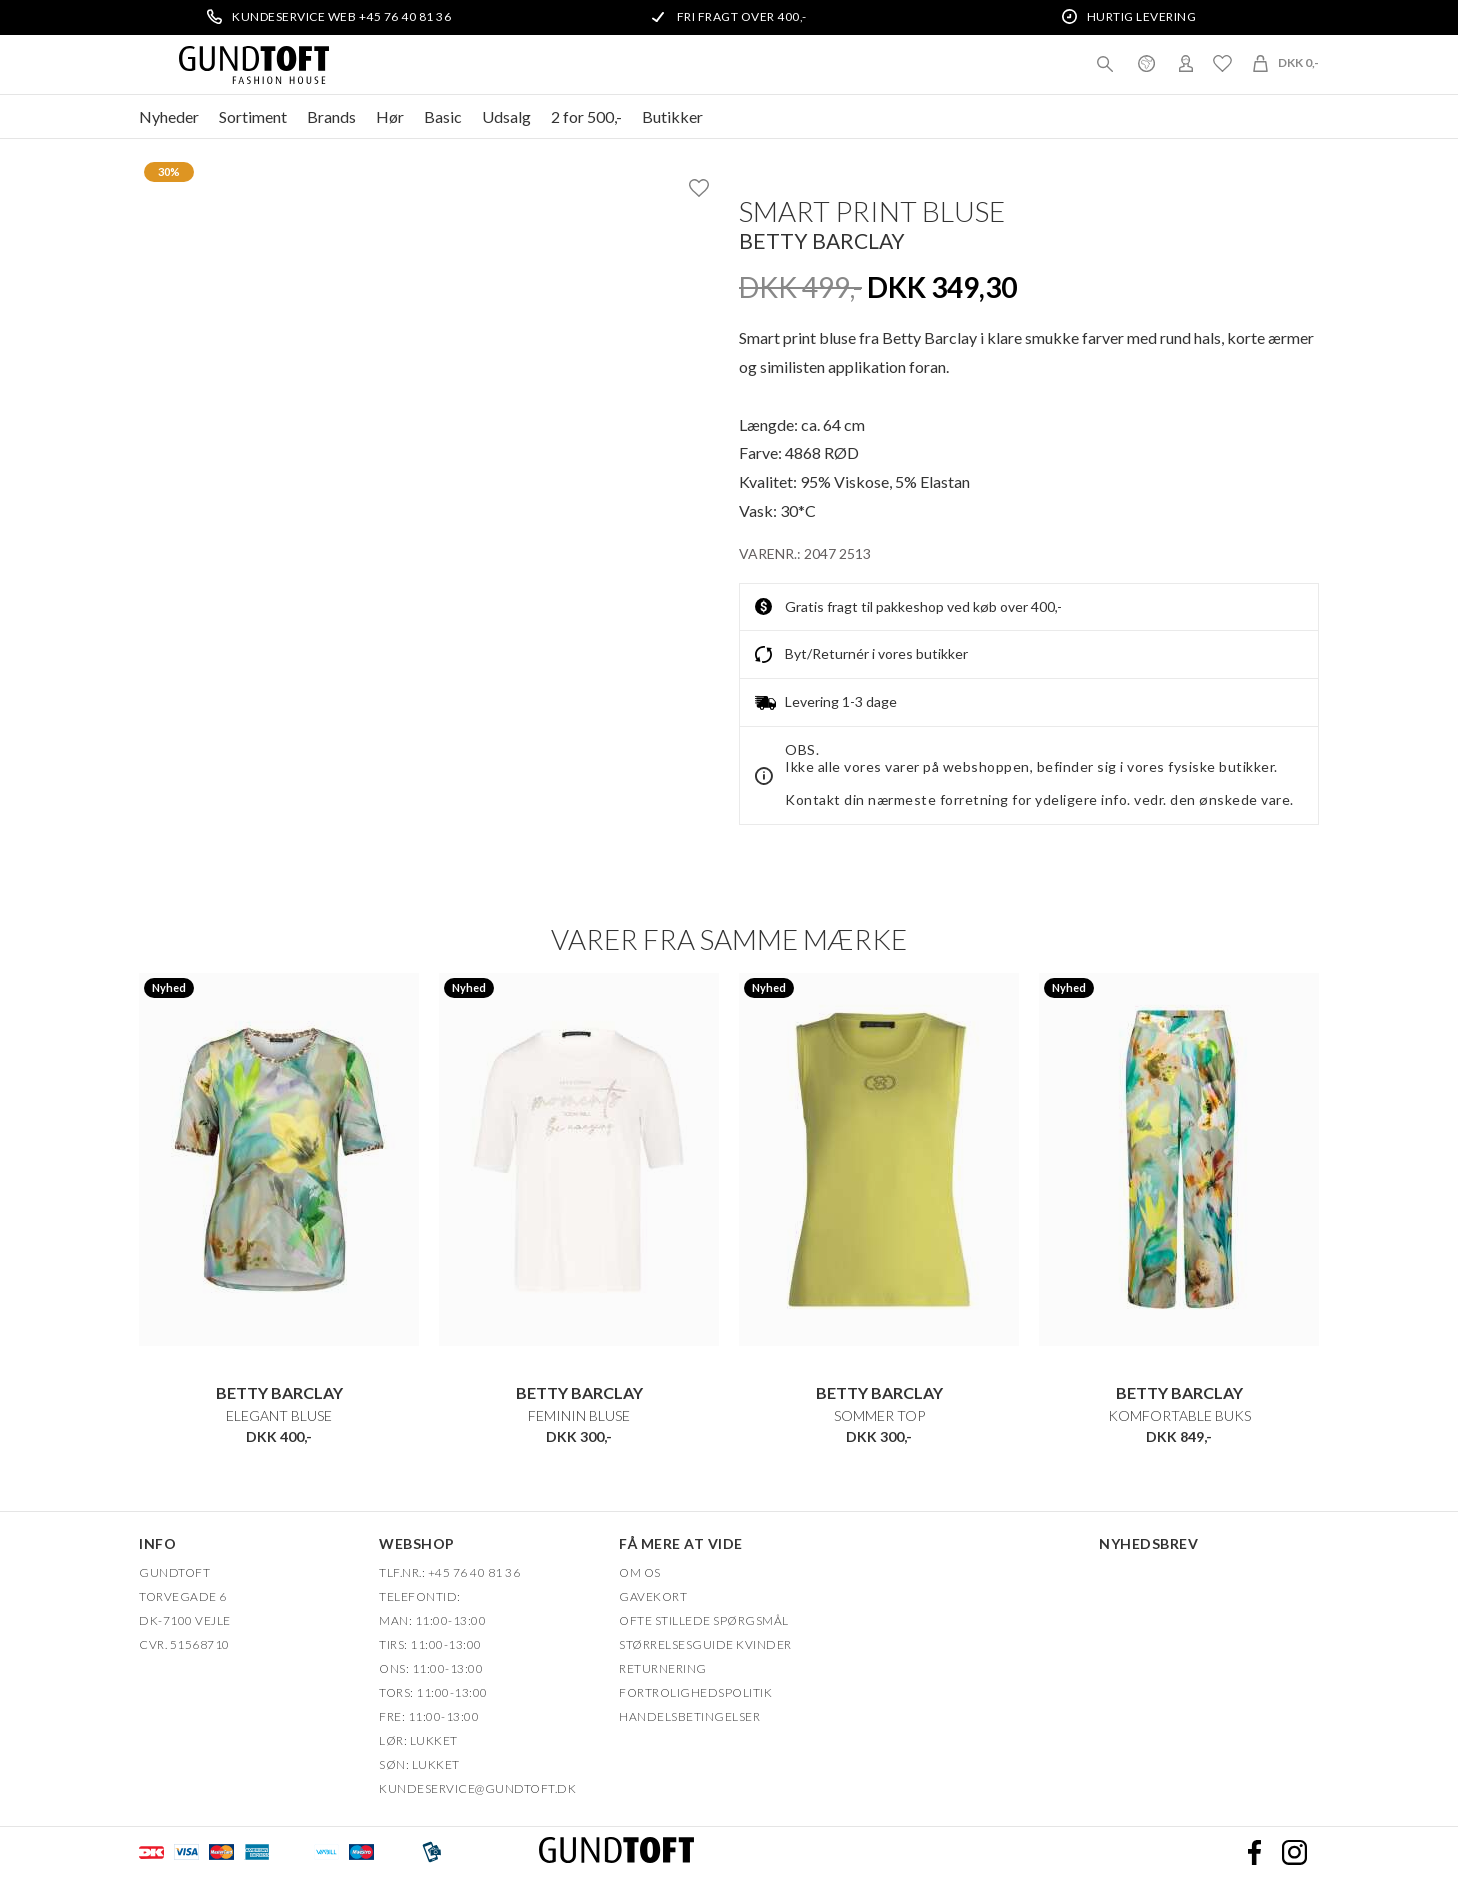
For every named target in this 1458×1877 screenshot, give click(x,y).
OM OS (640, 1572)
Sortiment (253, 116)
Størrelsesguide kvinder (705, 1644)
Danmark (1146, 63)
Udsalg (506, 116)
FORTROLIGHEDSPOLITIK (695, 1692)
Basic (443, 116)
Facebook (1254, 1852)
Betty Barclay (822, 240)
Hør (390, 116)
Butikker (672, 116)
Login (1186, 63)
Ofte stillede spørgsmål (704, 1620)
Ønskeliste (1222, 63)
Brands (331, 116)
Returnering (663, 1668)
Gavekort (653, 1596)
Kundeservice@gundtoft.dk (477, 1788)
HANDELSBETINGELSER (689, 1716)
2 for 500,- (586, 116)
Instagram (1294, 1852)
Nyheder (169, 116)
